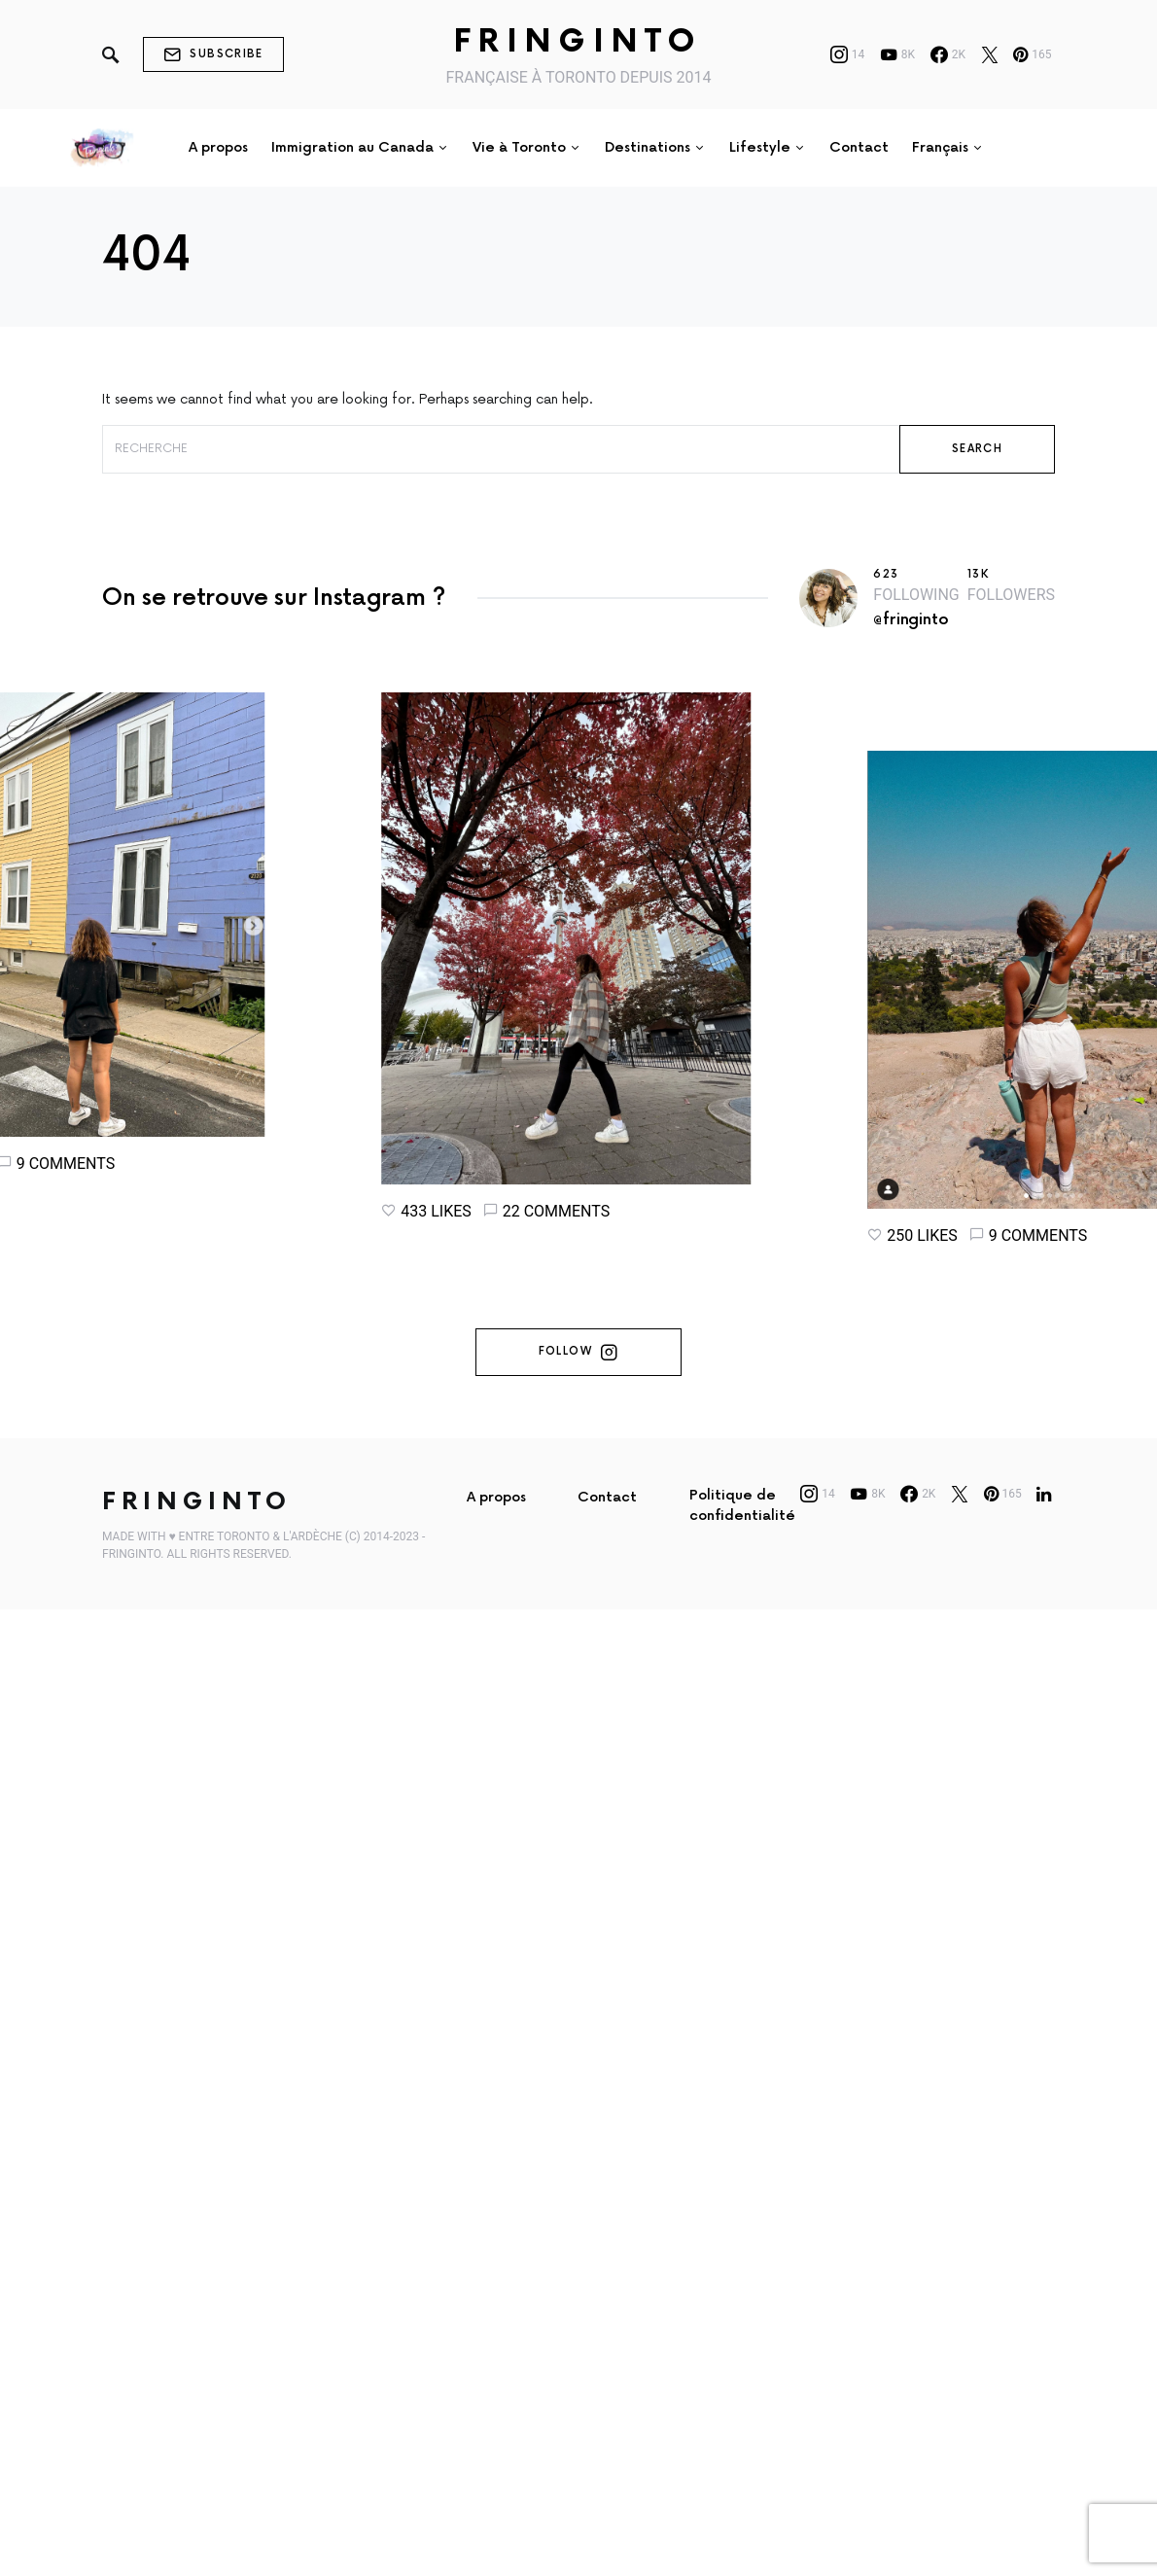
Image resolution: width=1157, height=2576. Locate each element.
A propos (496, 1535)
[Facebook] (947, 54)
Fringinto (578, 42)
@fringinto (910, 620)
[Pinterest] (1032, 54)
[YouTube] (897, 54)
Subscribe (213, 54)
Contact (607, 1535)
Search (977, 448)
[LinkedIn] (1043, 1531)
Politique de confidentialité (742, 1543)
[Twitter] (990, 54)
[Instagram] (847, 54)
